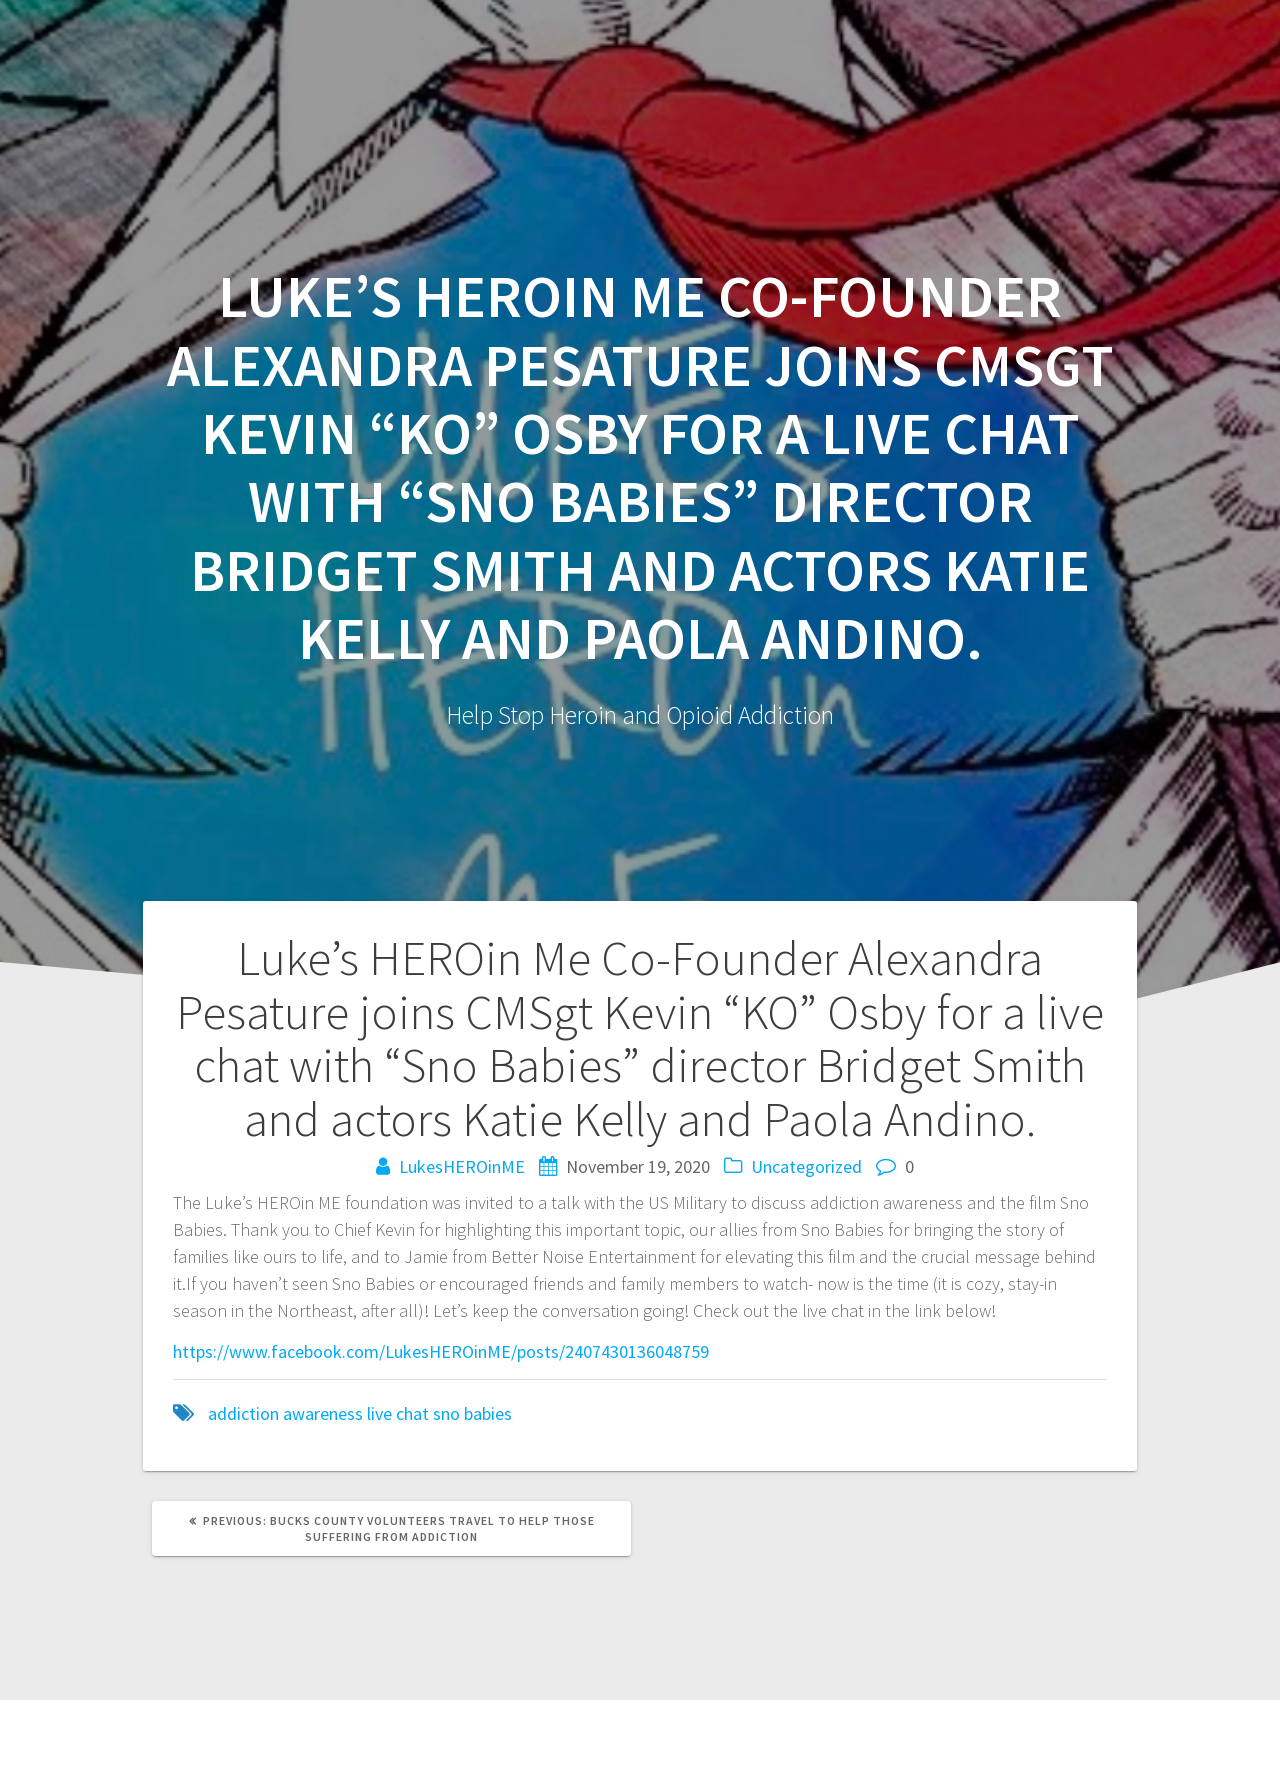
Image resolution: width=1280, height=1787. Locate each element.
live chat (398, 1413)
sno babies (472, 1413)
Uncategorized (806, 1166)
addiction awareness (285, 1413)
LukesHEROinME (462, 1166)
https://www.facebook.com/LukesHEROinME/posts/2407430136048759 (441, 1351)
